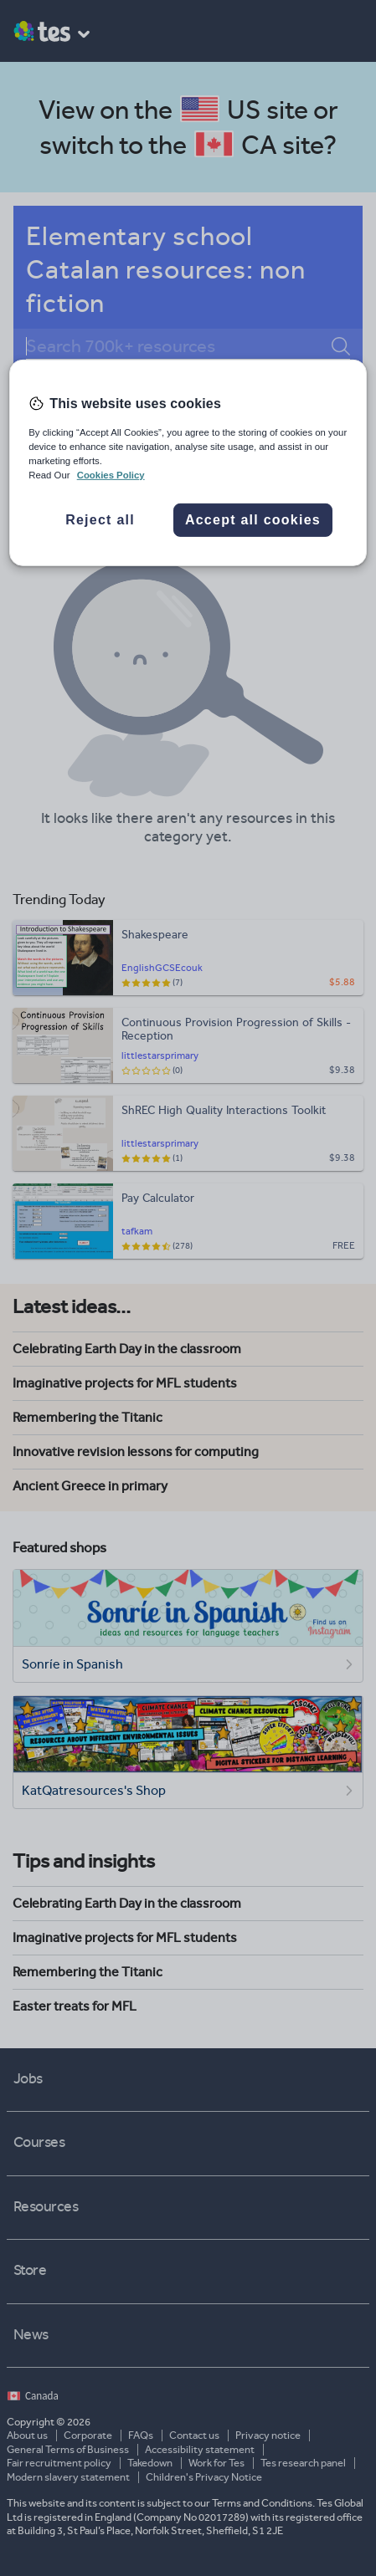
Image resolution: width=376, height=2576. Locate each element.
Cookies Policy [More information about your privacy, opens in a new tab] (111, 475)
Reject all (100, 520)
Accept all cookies (253, 520)
